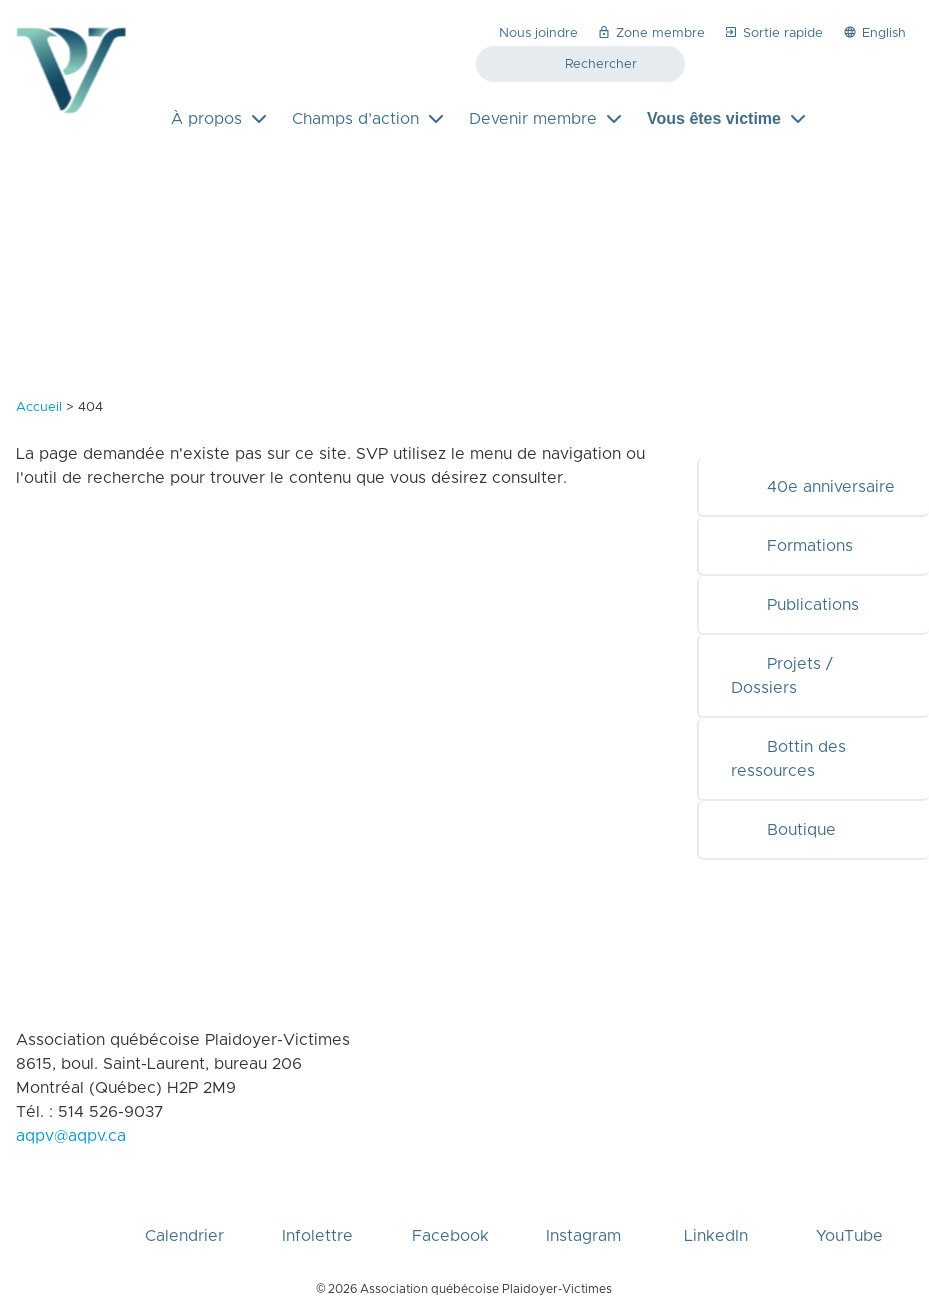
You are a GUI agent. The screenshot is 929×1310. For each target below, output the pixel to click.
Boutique (783, 830)
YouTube (849, 1204)
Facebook (450, 1204)
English (874, 32)
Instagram (583, 1204)
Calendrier (184, 1204)
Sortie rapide (773, 32)
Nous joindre (538, 33)
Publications (795, 605)
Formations (792, 546)
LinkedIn (716, 1204)
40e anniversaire (813, 487)
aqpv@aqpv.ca (71, 1136)
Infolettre (317, 1204)
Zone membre (650, 32)
